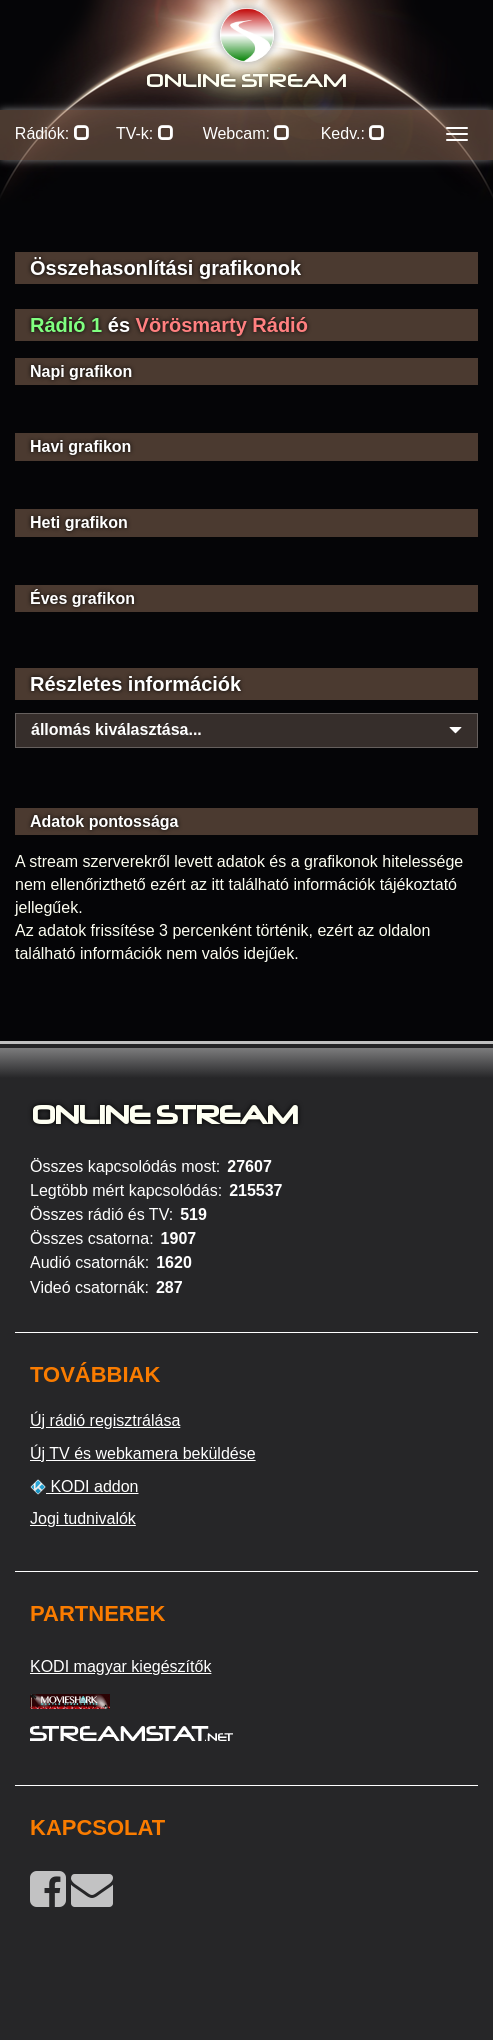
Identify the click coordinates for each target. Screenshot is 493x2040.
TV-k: (145, 133)
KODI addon (84, 1487)
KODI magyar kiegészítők (120, 1666)
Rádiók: (52, 133)
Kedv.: (353, 133)
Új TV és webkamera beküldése (143, 1453)
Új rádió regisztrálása (105, 1420)
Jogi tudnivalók (83, 1518)
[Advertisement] (246, 220)
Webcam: (247, 133)
